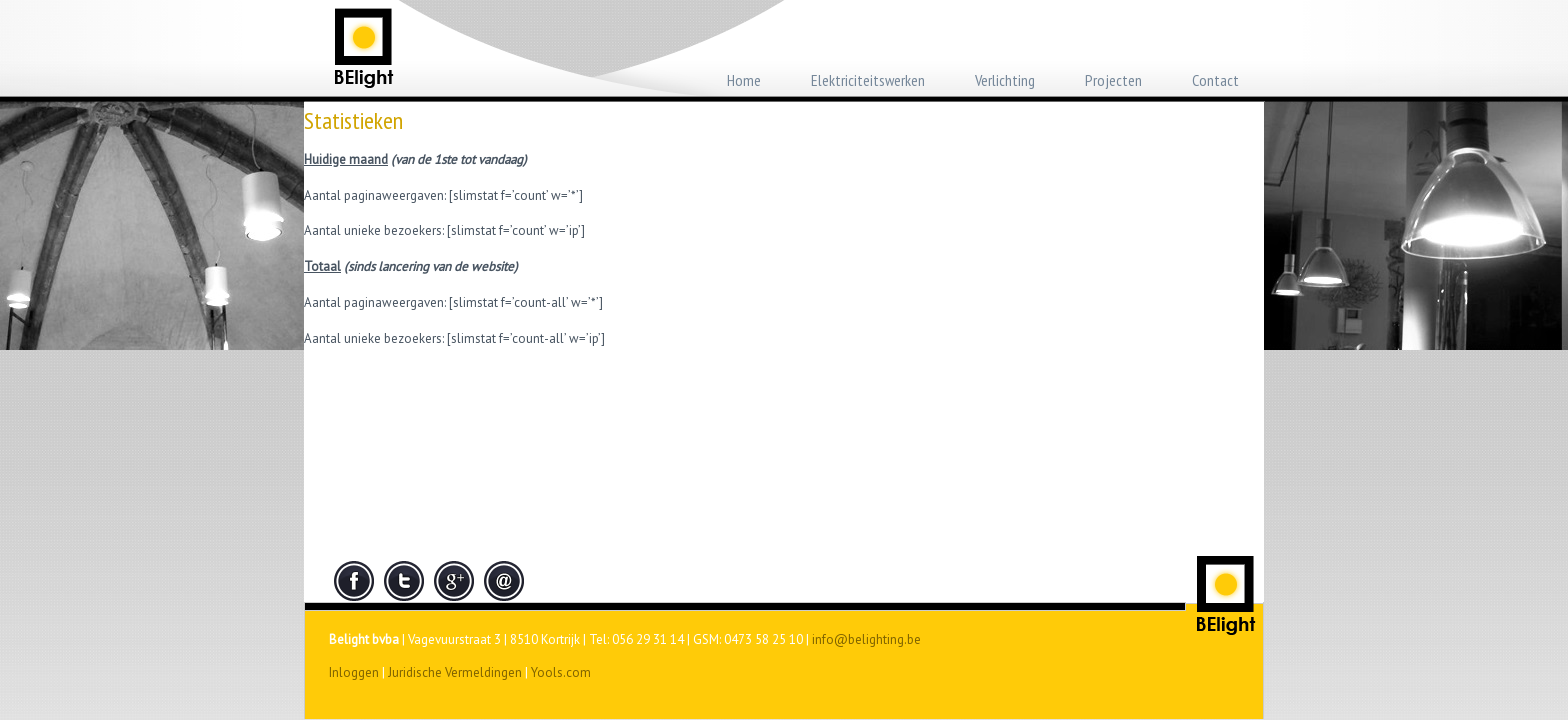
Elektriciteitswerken (868, 80)
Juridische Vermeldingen (455, 672)
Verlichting (1005, 80)
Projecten (1113, 80)
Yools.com (561, 672)
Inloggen (354, 672)
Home (744, 80)
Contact (1215, 80)
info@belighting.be (866, 639)
